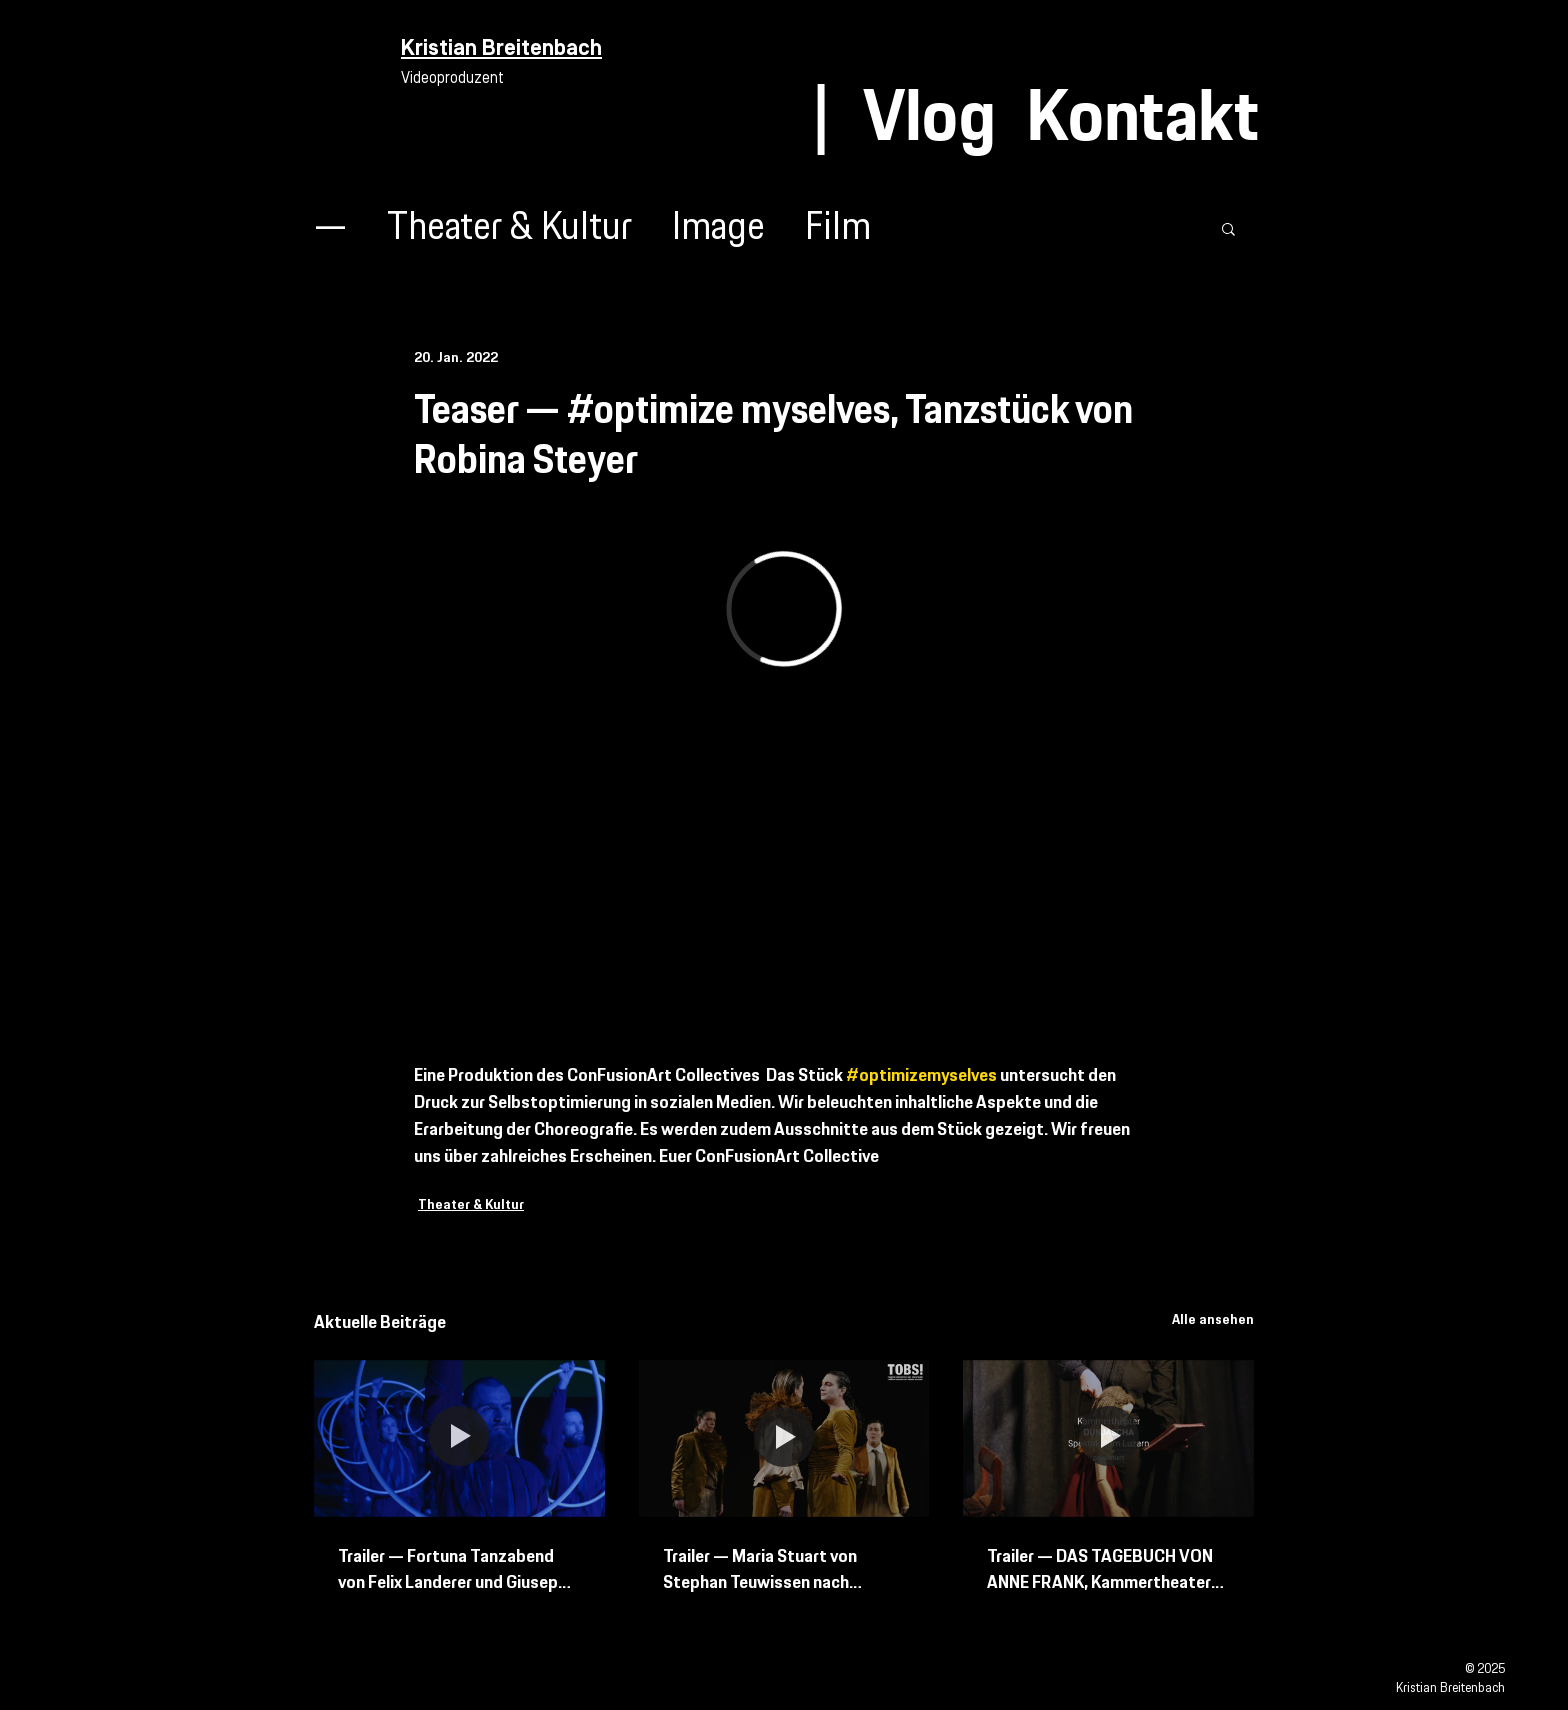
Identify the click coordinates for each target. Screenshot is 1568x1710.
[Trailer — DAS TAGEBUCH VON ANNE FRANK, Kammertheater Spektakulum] (1108, 1438)
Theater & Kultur (509, 228)
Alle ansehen (1213, 1320)
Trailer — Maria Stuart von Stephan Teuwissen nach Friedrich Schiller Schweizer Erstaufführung (765, 1570)
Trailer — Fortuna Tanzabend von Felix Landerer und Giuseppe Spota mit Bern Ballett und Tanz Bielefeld (458, 1570)
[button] (1228, 228)
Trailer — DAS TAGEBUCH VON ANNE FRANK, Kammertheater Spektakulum (1100, 1570)
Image (718, 228)
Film (838, 228)
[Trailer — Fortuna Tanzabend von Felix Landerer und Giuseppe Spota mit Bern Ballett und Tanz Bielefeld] (459, 1438)
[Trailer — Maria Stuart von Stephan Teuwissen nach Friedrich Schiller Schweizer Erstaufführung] (784, 1439)
